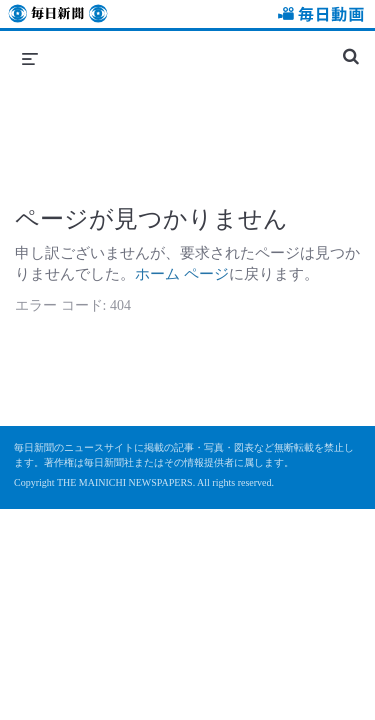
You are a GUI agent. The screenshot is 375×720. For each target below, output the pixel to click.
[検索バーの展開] (351, 48)
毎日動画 (318, 16)
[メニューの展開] (30, 58)
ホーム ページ (182, 274)
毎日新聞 (58, 16)
